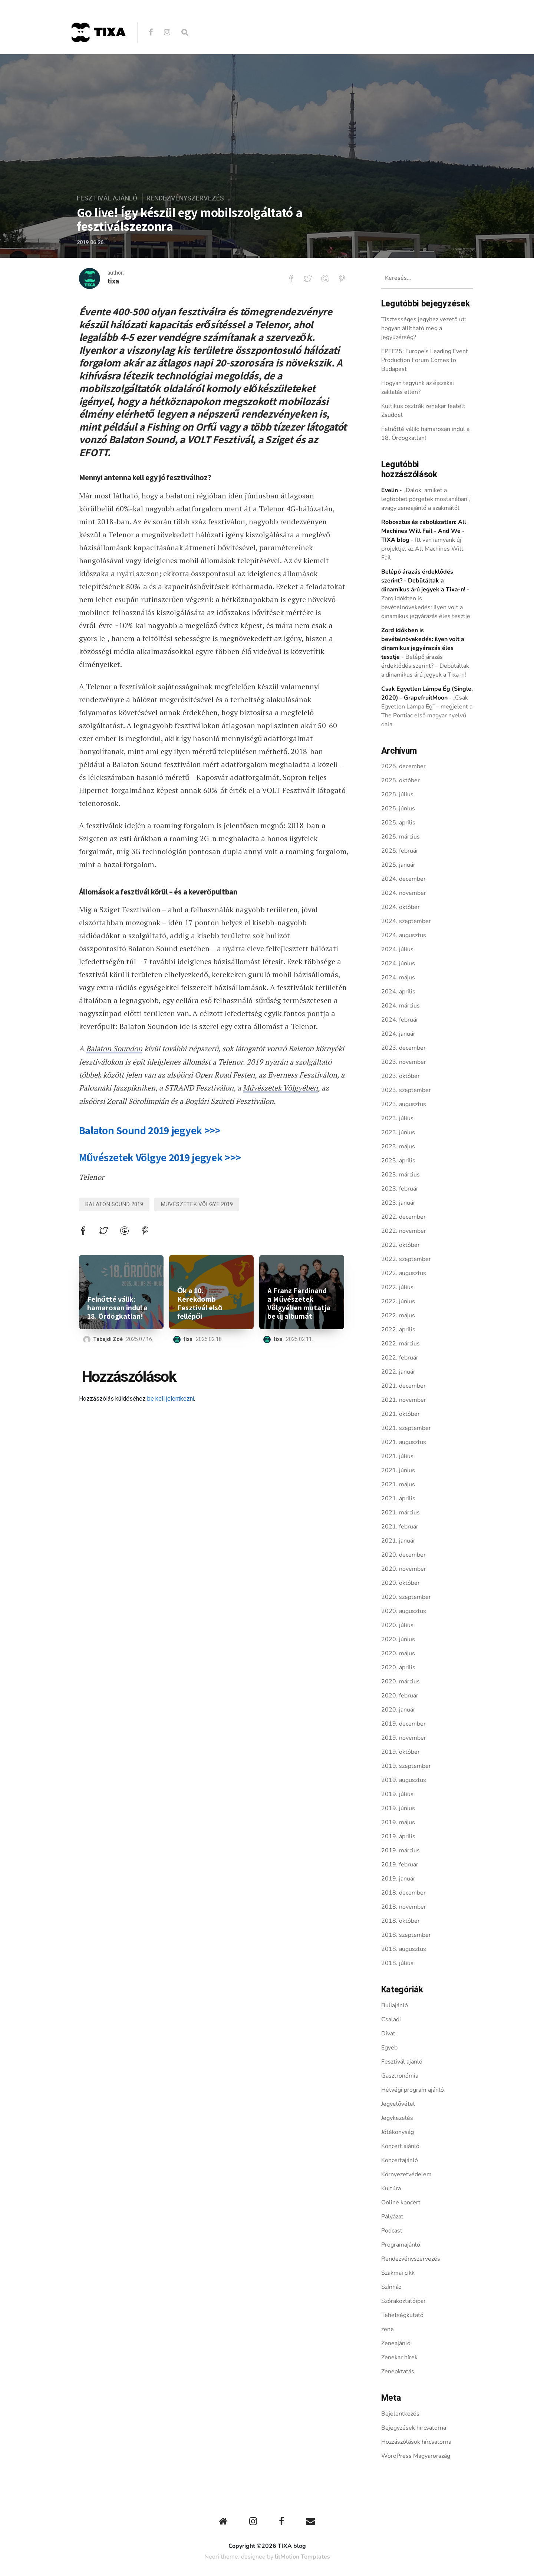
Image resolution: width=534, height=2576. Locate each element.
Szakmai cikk (398, 2273)
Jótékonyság (397, 2132)
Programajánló (400, 2245)
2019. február (399, 1864)
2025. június (398, 808)
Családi (391, 2019)
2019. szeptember (406, 1766)
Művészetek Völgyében (280, 1087)
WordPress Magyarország (415, 2456)
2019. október (400, 1752)
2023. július (397, 1118)
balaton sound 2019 (114, 1204)
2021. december (403, 1386)
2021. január (398, 1541)
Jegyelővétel (398, 2104)
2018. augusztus (403, 1949)
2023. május (398, 1146)
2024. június (398, 963)
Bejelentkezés (400, 2414)
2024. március (400, 1006)
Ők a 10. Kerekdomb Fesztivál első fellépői (199, 1303)
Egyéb (389, 2048)
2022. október (400, 1245)
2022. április (398, 1329)
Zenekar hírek (399, 2357)
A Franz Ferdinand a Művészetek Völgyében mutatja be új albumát (298, 1303)
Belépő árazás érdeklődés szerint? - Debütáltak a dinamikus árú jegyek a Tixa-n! (423, 581)
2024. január (398, 1034)
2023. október (400, 1076)
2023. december (403, 1048)
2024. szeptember (406, 921)
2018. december (403, 1893)
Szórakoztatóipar (403, 2301)
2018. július (397, 1963)
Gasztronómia (399, 2076)
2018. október (400, 1921)
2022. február (399, 1358)
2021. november (403, 1400)
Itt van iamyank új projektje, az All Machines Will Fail (422, 549)
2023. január (398, 1203)
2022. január (398, 1372)
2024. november (403, 893)
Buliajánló (394, 2005)
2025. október (400, 780)
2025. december (403, 766)
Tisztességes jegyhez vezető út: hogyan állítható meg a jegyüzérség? (423, 328)
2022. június (398, 1301)
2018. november (403, 1907)
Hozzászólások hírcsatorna (416, 2442)
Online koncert (401, 2202)
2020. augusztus (403, 1611)
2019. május (398, 1822)
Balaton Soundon (114, 1048)
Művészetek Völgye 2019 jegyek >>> (160, 1156)
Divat (388, 2033)
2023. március (400, 1175)
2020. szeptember (406, 1597)
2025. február (399, 851)
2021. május (398, 1484)
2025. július (397, 794)
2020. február (399, 1696)
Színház (391, 2287)
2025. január (398, 865)
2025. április (398, 823)
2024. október (400, 907)
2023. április (398, 1160)
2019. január (398, 1879)
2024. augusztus (403, 935)
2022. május (398, 1315)
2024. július (397, 949)
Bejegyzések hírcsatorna (413, 2428)
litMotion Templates (302, 2557)
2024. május (398, 977)
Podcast (391, 2231)
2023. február (399, 1189)
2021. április (398, 1498)
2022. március (400, 1344)
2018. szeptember (406, 1935)
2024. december (403, 879)
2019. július (397, 1794)
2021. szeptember (406, 1428)
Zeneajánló (396, 2343)
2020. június (398, 1639)
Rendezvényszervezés (185, 198)
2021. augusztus (403, 1442)
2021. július (397, 1456)
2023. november (403, 1062)
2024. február (399, 1020)
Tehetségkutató (402, 2315)
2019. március (400, 1850)
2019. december (403, 1724)
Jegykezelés (397, 2118)
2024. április (398, 991)
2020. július (397, 1625)
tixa (113, 282)
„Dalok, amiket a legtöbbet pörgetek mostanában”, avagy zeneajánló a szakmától (426, 499)
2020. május (398, 1653)
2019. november (403, 1738)
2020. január (398, 1710)
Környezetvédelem (406, 2174)
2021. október (400, 1414)
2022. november (403, 1231)
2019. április (398, 1836)
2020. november (403, 1569)
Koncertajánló (399, 2160)
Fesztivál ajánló (107, 198)
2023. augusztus (403, 1104)
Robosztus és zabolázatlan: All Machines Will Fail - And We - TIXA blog (423, 531)
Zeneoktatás (397, 2371)
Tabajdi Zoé (108, 1338)
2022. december (403, 1217)
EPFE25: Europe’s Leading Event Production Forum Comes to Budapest (424, 360)
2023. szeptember (406, 1090)
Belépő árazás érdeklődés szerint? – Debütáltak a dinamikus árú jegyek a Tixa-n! (425, 666)
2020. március (400, 1681)
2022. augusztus (403, 1273)
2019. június (398, 1808)
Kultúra (391, 2188)
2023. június (398, 1132)
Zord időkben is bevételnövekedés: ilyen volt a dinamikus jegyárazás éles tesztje (425, 607)
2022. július (397, 1287)
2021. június (398, 1470)
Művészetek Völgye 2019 (197, 1204)
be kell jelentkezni (170, 1398)
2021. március (400, 1512)
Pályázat (392, 2216)
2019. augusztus (403, 1780)
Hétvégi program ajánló (412, 2090)
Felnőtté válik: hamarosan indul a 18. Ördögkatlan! (117, 1307)
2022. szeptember (406, 1259)
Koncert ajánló (400, 2146)
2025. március (400, 837)
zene (387, 2329)
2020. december (403, 1555)
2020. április (398, 1667)
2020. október (400, 1583)
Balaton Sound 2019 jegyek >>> (150, 1129)
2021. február (399, 1527)
